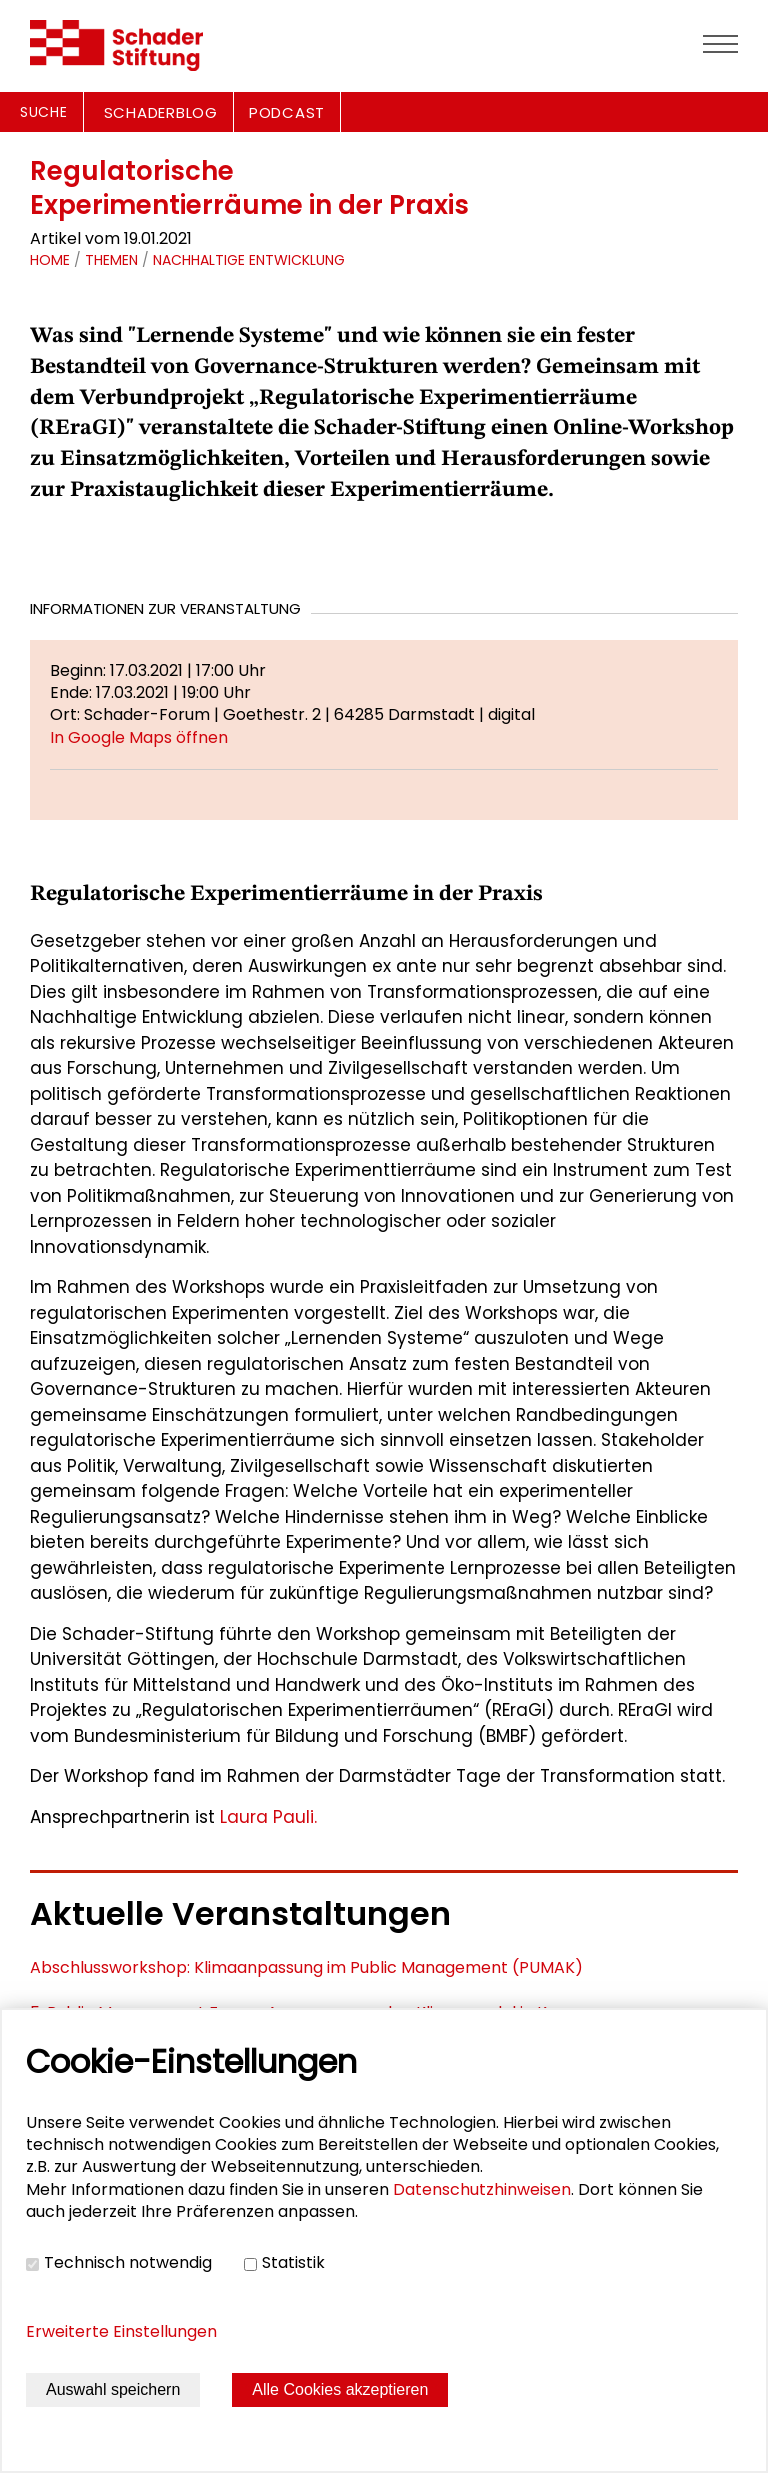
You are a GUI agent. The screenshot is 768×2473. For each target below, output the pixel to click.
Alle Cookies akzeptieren (340, 2389)
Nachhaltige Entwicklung (249, 260)
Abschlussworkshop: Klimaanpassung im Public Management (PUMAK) (306, 1967)
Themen (111, 260)
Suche (44, 112)
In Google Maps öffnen (139, 737)
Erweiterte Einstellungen (121, 2331)
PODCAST (287, 112)
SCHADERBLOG (161, 112)
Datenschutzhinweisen (482, 2189)
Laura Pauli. (268, 1817)
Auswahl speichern (113, 2389)
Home (50, 260)
